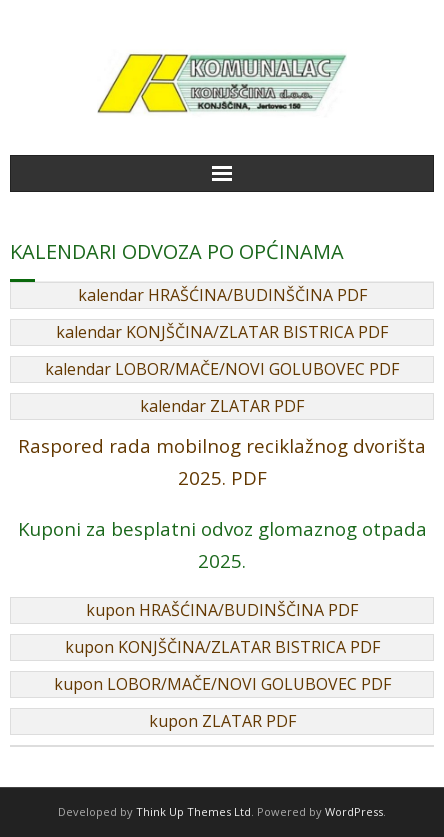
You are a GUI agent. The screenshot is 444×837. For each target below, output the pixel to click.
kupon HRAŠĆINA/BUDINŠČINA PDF (222, 610)
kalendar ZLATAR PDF (222, 406)
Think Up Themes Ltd (193, 811)
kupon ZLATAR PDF (222, 721)
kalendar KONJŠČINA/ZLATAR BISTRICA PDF (222, 332)
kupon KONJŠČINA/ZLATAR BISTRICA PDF (222, 647)
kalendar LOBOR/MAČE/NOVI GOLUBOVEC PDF (222, 369)
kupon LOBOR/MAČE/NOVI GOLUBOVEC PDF (222, 684)
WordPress (354, 811)
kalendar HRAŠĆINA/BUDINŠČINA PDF (222, 295)
